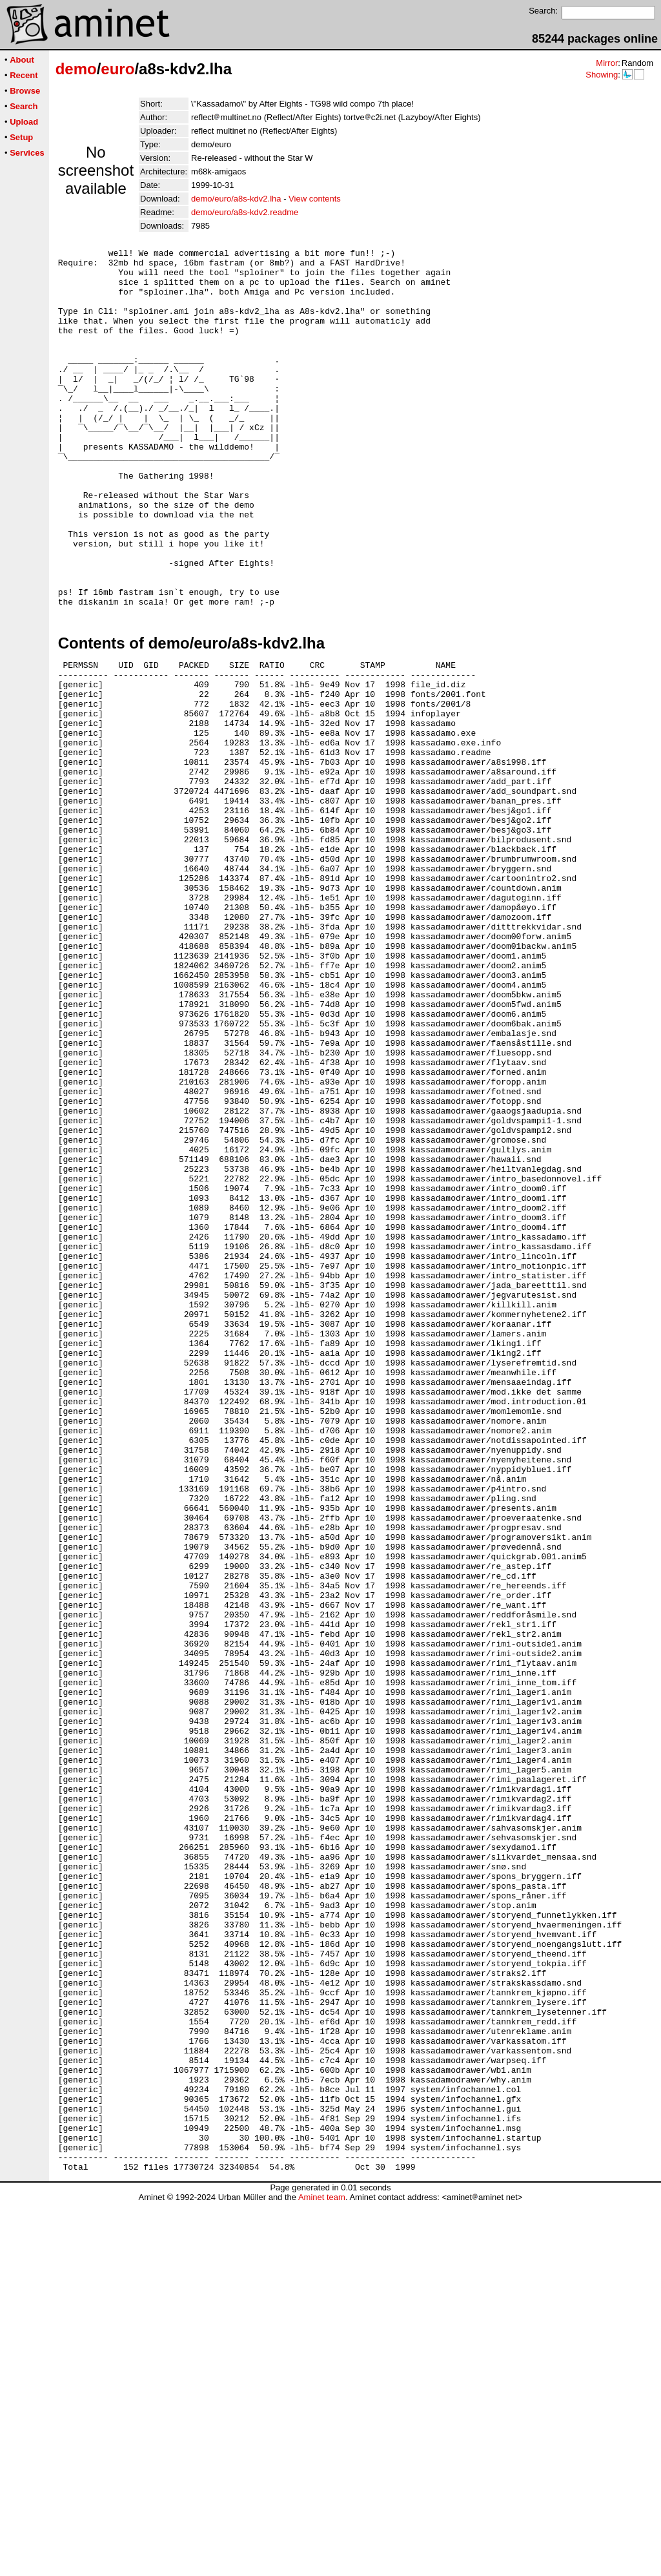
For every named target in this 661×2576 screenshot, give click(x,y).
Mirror (607, 63)
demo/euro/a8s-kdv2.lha (236, 198)
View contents (315, 198)
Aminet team (321, 2571)
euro (117, 69)
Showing (601, 74)
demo (76, 69)
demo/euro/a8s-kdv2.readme (244, 212)
